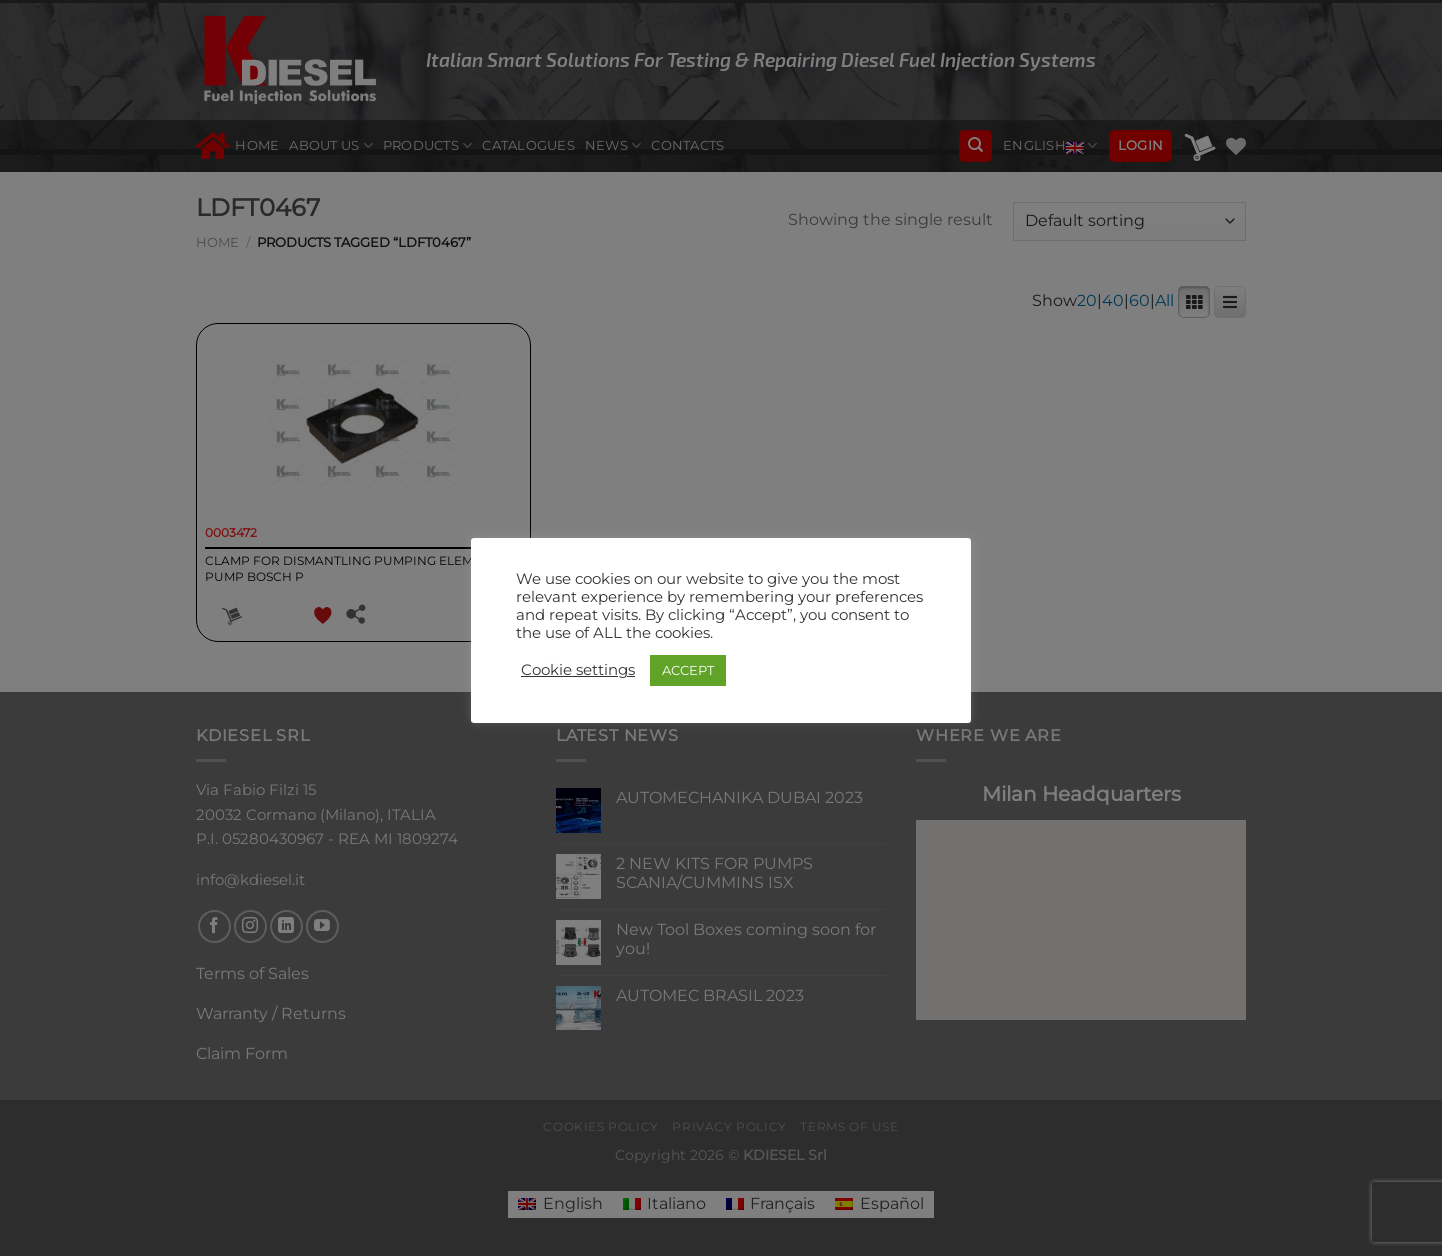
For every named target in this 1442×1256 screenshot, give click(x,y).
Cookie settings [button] (578, 670)
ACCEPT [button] (688, 670)
